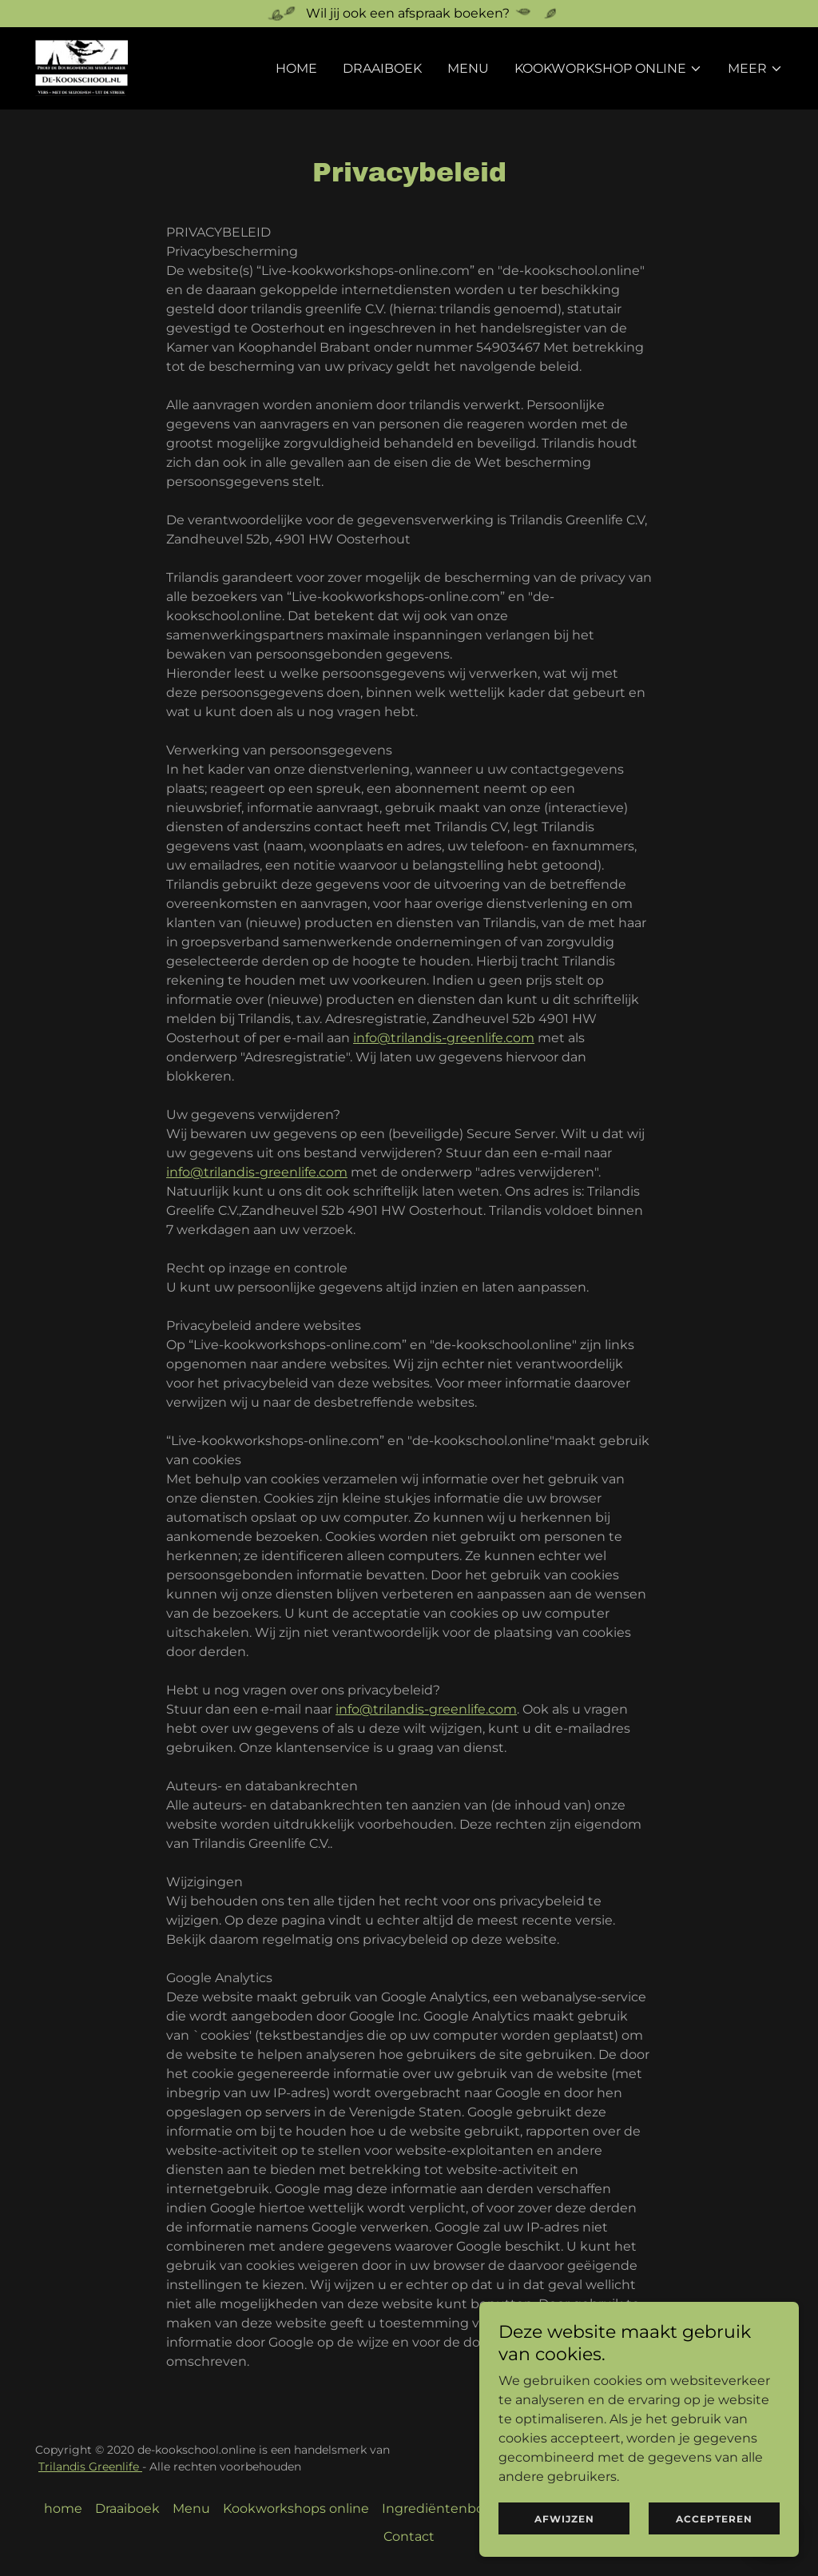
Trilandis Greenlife (90, 2466)
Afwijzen (564, 2519)
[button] (608, 68)
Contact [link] (409, 2536)
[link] (81, 67)
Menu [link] (468, 68)
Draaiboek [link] (382, 68)
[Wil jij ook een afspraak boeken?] (409, 13)
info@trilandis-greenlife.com (443, 1037)
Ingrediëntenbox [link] (436, 2508)
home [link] (296, 68)
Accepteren (714, 2519)
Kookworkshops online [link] (296, 2508)
